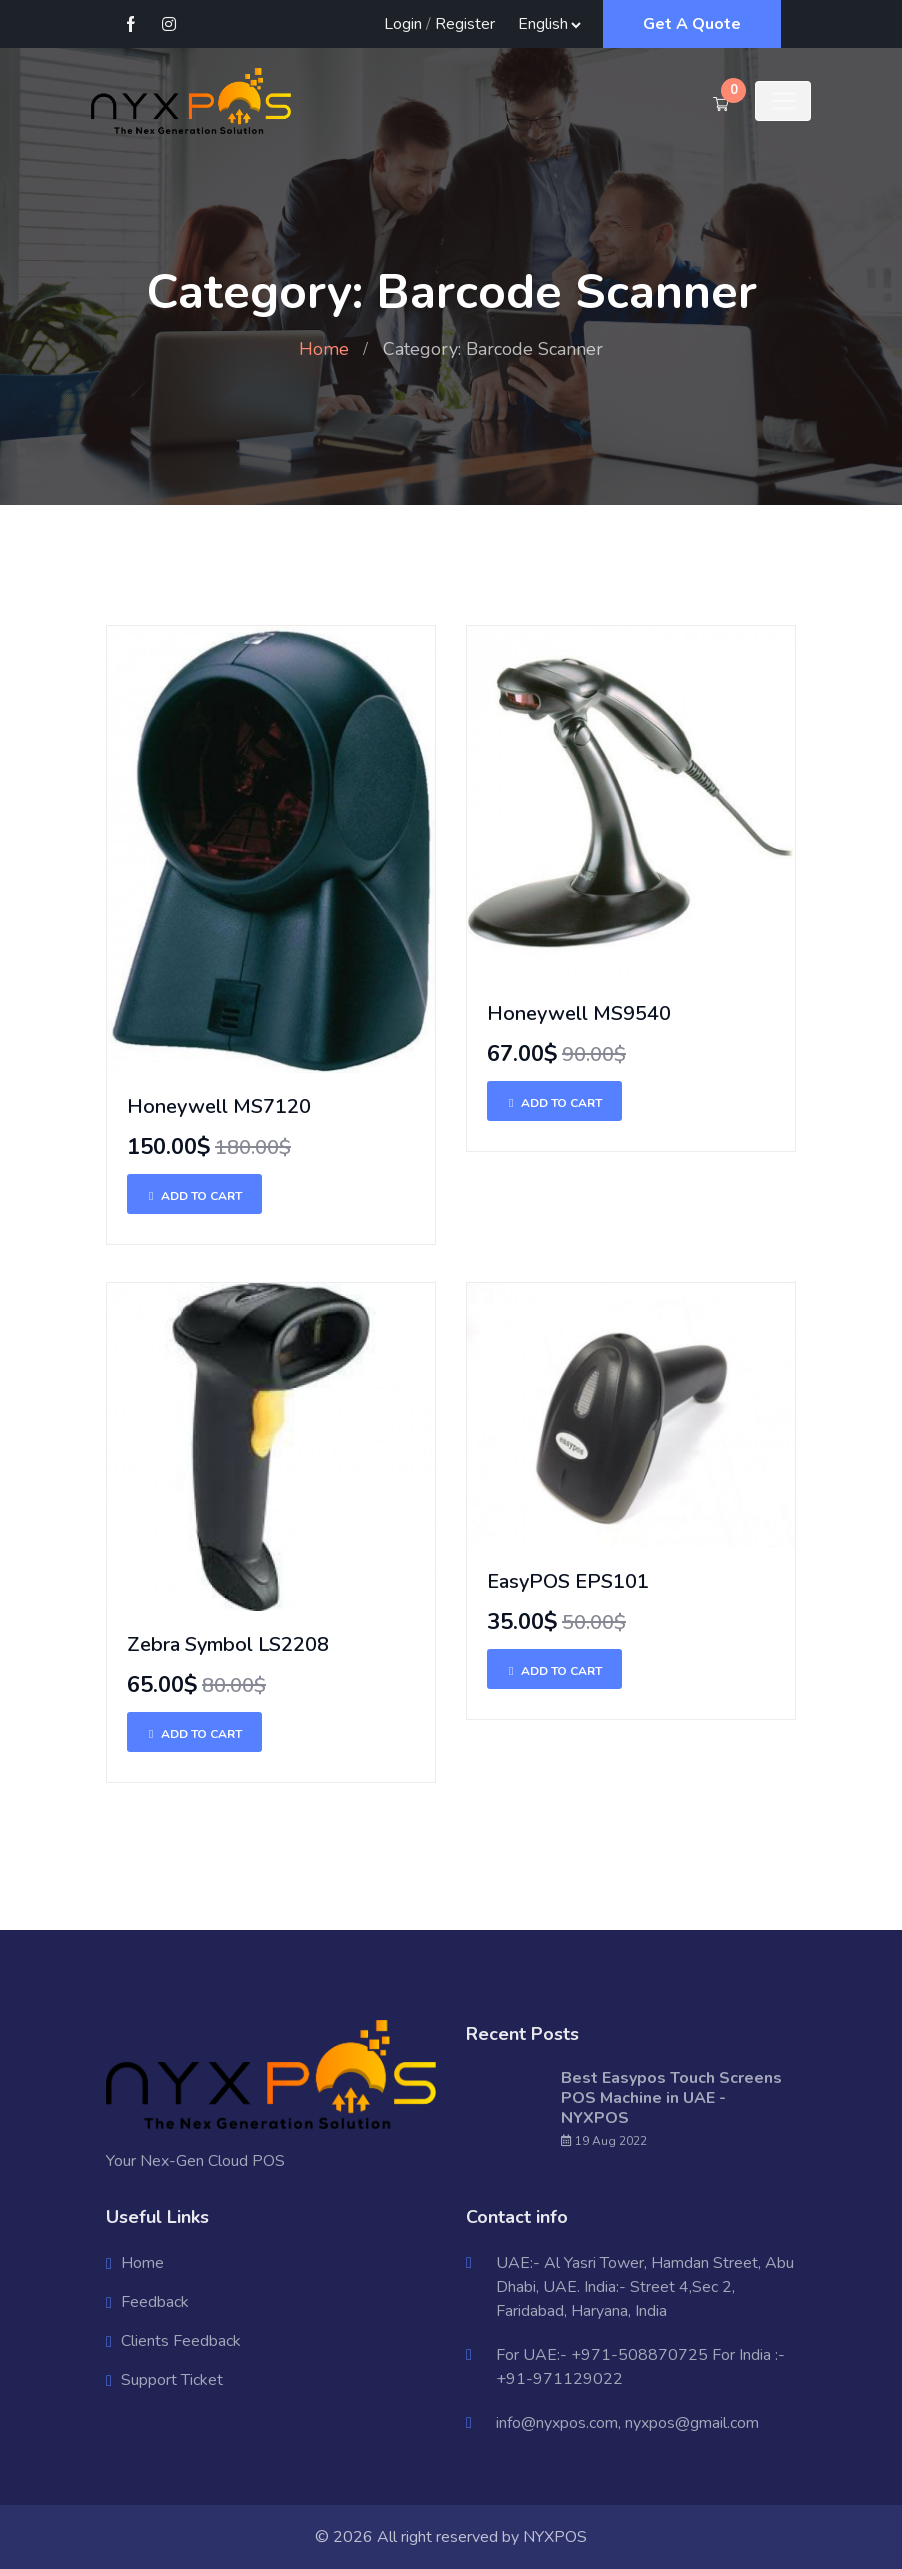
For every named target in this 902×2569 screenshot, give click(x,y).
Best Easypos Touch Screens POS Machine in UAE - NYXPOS (671, 2098)
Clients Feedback (181, 2341)
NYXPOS (555, 2537)
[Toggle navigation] (783, 101)
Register (465, 24)
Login (403, 24)
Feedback (155, 2302)
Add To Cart (194, 1196)
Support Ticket (172, 2380)
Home (324, 349)
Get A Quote (692, 24)
